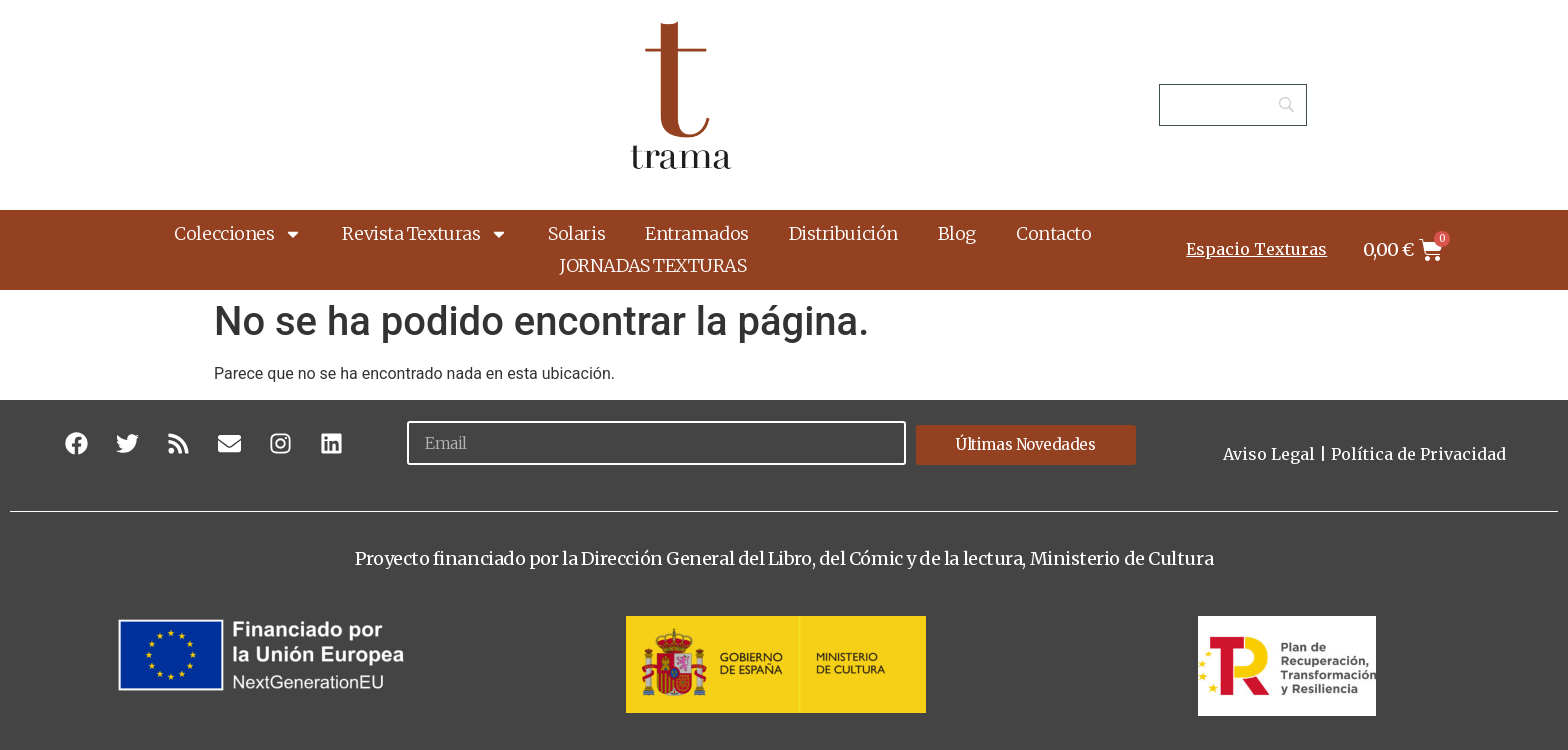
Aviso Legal (1269, 454)
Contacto (1053, 233)
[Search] (1233, 105)
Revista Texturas (425, 234)
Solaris (576, 233)
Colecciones (238, 234)
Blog (957, 233)
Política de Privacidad (1418, 454)
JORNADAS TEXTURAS (652, 265)
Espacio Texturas (1256, 249)
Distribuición (843, 233)
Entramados (697, 233)
